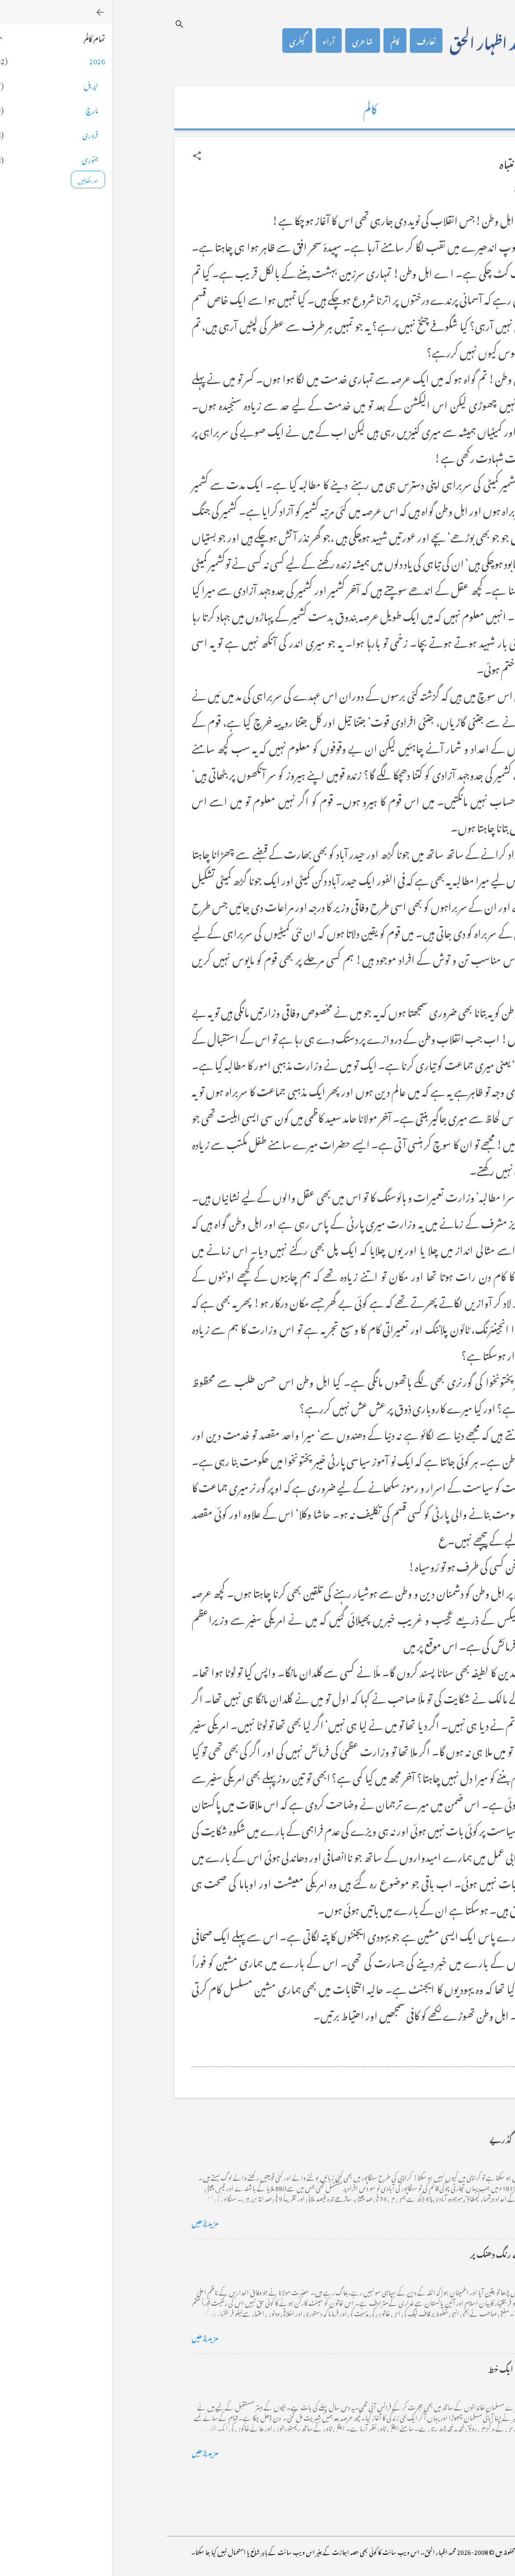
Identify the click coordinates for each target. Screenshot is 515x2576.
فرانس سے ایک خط (406, 2368)
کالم (282, 40)
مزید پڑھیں (93, 2221)
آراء (217, 40)
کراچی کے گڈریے (406, 2138)
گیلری (185, 40)
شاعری (250, 40)
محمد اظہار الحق (378, 40)
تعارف (314, 40)
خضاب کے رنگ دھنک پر (397, 2253)
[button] (85, 155)
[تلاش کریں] (67, 24)
